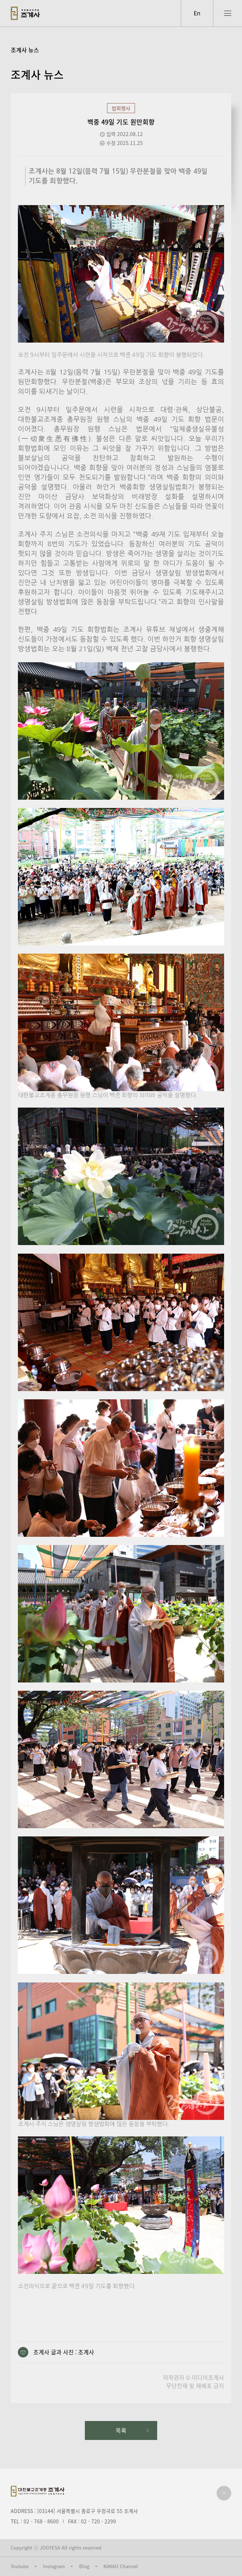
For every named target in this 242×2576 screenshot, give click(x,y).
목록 (121, 2430)
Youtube (20, 2566)
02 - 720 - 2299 (98, 2521)
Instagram (54, 2566)
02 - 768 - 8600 (41, 2521)
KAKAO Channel (120, 2566)
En (197, 13)
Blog (84, 2566)
